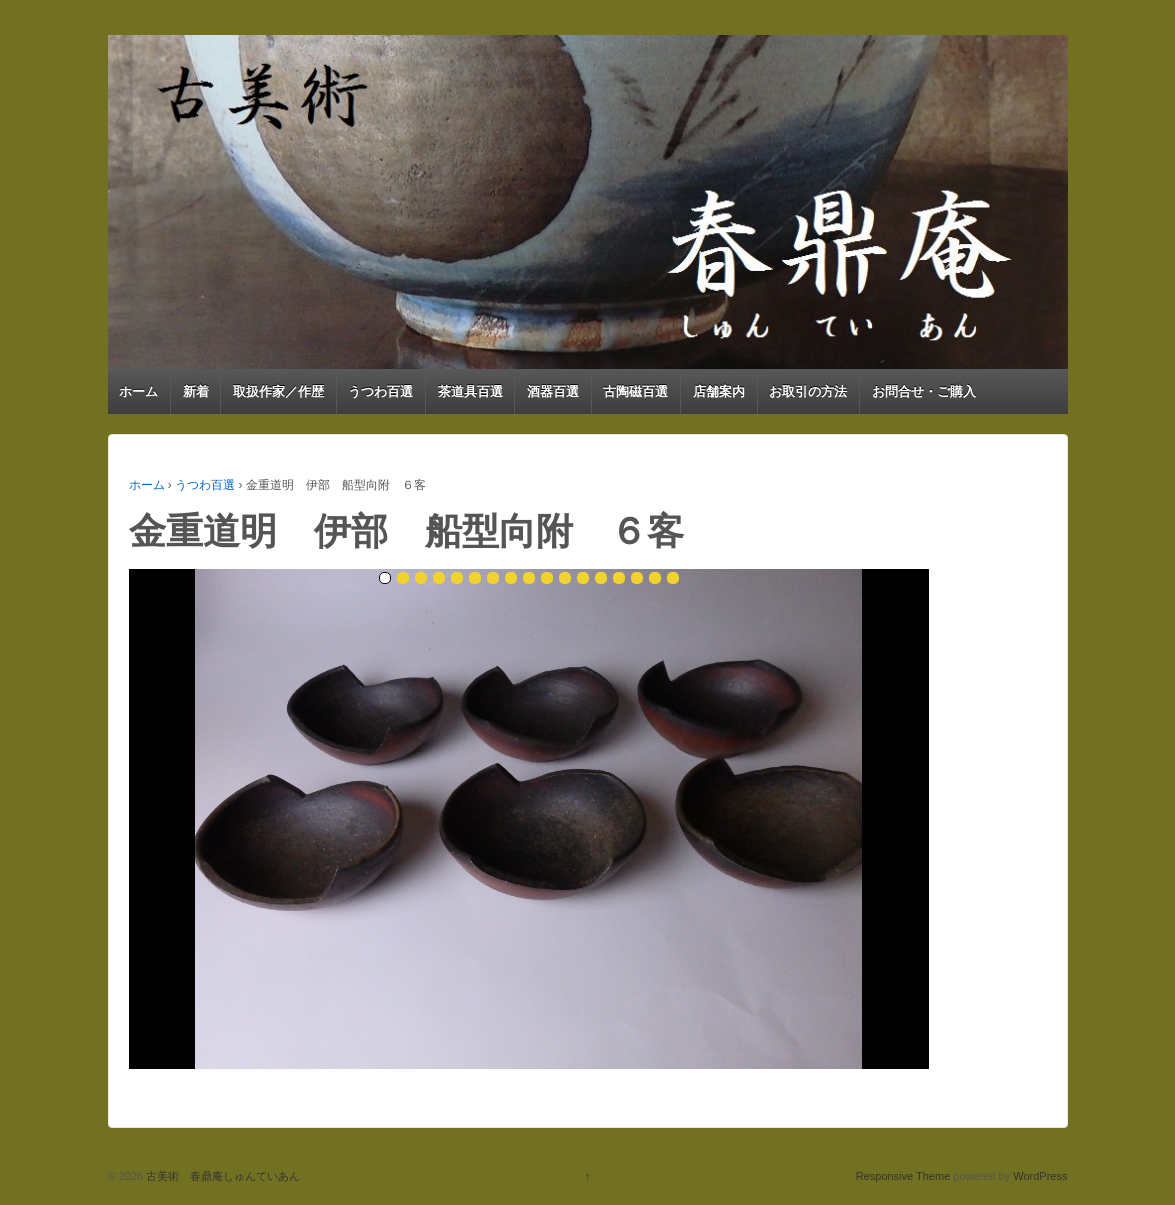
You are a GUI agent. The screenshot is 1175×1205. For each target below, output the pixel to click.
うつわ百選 (380, 391)
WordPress (1040, 1176)
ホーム (138, 391)
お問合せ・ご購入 (924, 391)
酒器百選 (553, 391)
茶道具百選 (470, 391)
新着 (196, 391)
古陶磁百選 (635, 391)
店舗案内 (719, 391)
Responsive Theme (903, 1176)
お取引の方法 (808, 391)
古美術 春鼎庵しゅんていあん (221, 1176)
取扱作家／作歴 (278, 391)
